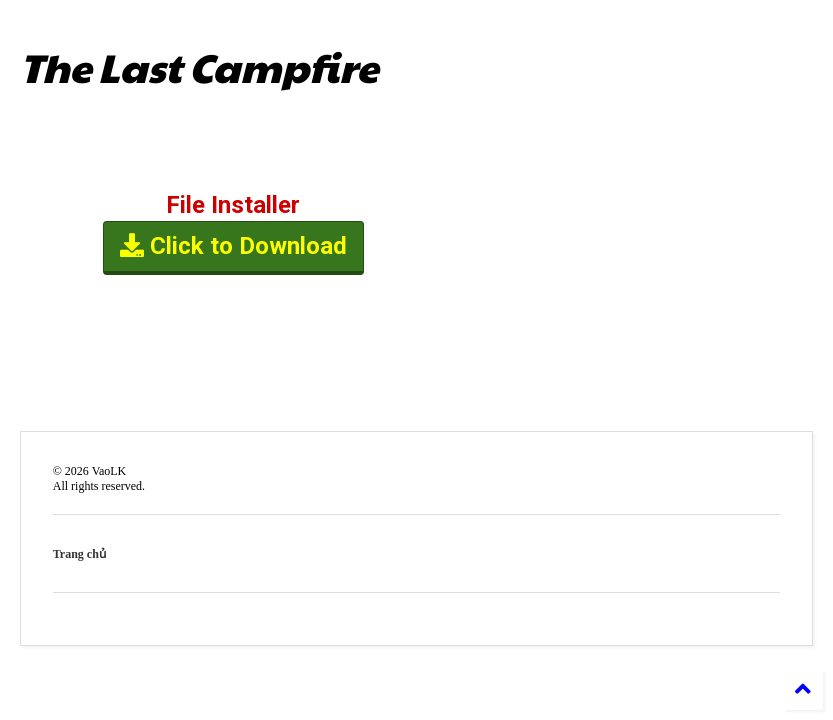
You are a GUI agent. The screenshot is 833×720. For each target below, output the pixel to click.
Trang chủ (79, 554)
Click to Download (233, 248)
